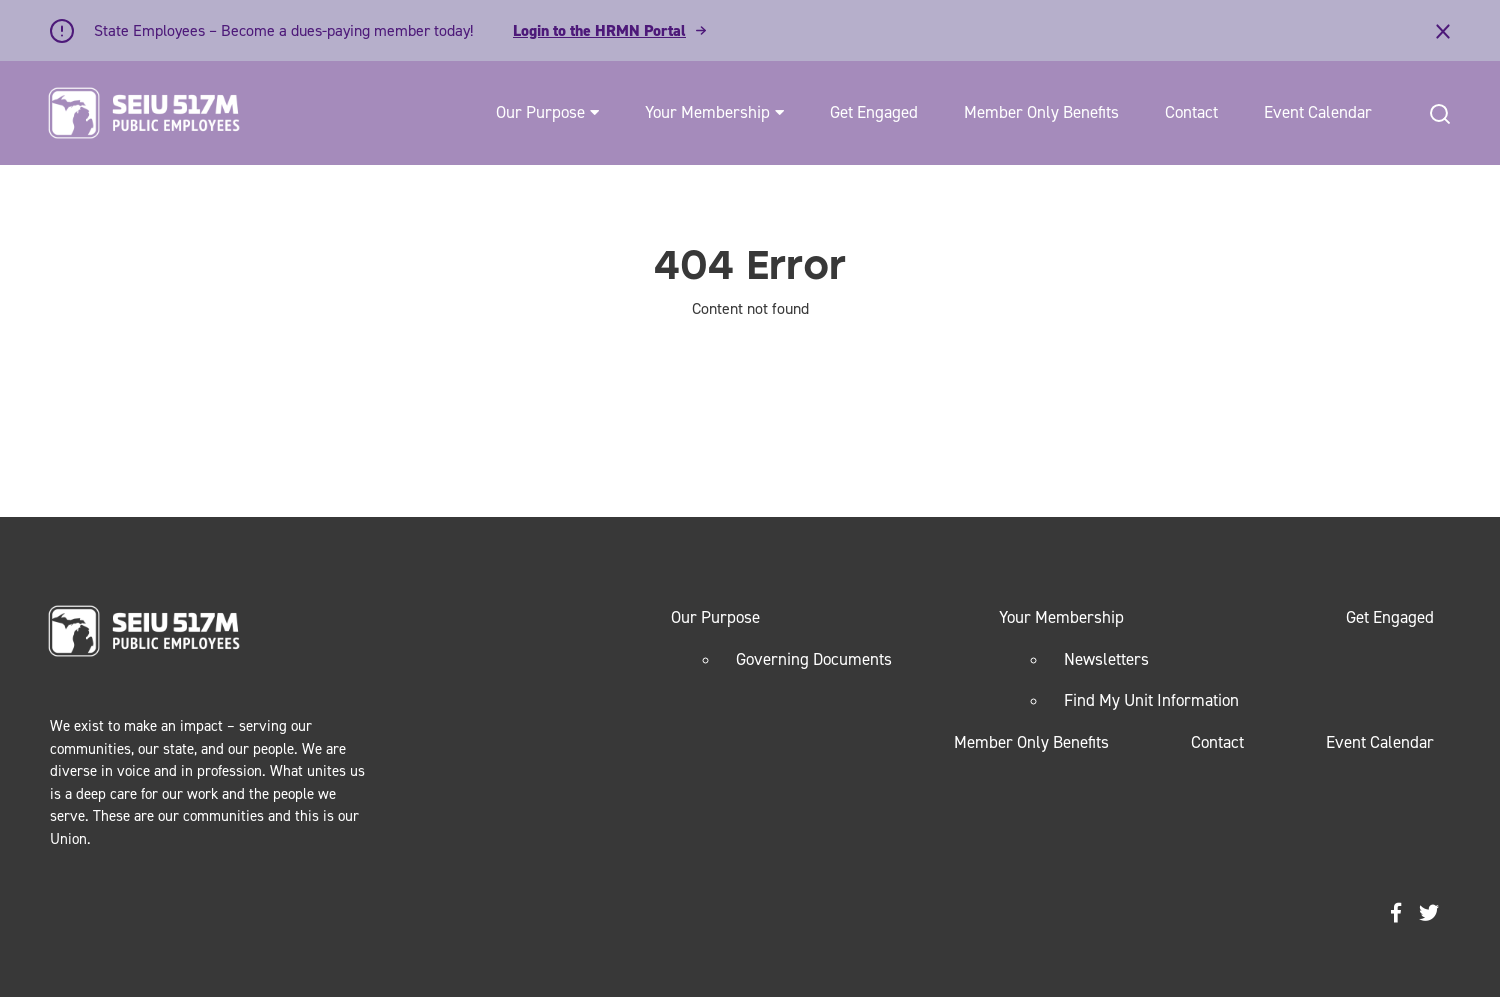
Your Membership (707, 112)
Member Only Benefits (1041, 112)
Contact (1191, 112)
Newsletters (1106, 659)
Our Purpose (540, 112)
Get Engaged (874, 112)
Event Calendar (1318, 112)
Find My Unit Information (1151, 700)
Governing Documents (814, 659)
